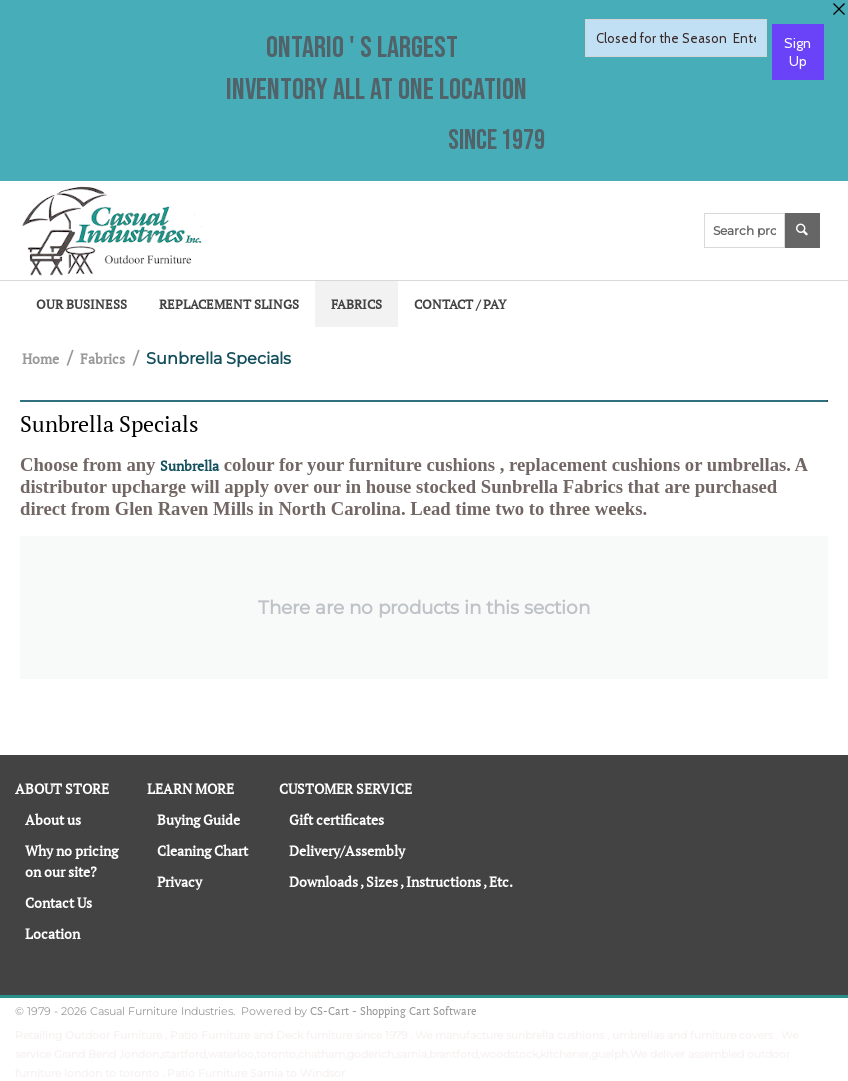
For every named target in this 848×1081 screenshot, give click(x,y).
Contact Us (58, 902)
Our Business (81, 304)
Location (52, 933)
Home (40, 358)
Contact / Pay (460, 304)
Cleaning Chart (202, 850)
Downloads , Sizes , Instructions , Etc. (401, 881)
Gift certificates (336, 819)
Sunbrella (189, 465)
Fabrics (356, 304)
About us (53, 819)
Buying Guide (198, 819)
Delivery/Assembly (347, 850)
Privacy (179, 881)
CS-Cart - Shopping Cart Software (393, 1011)
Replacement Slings (229, 304)
